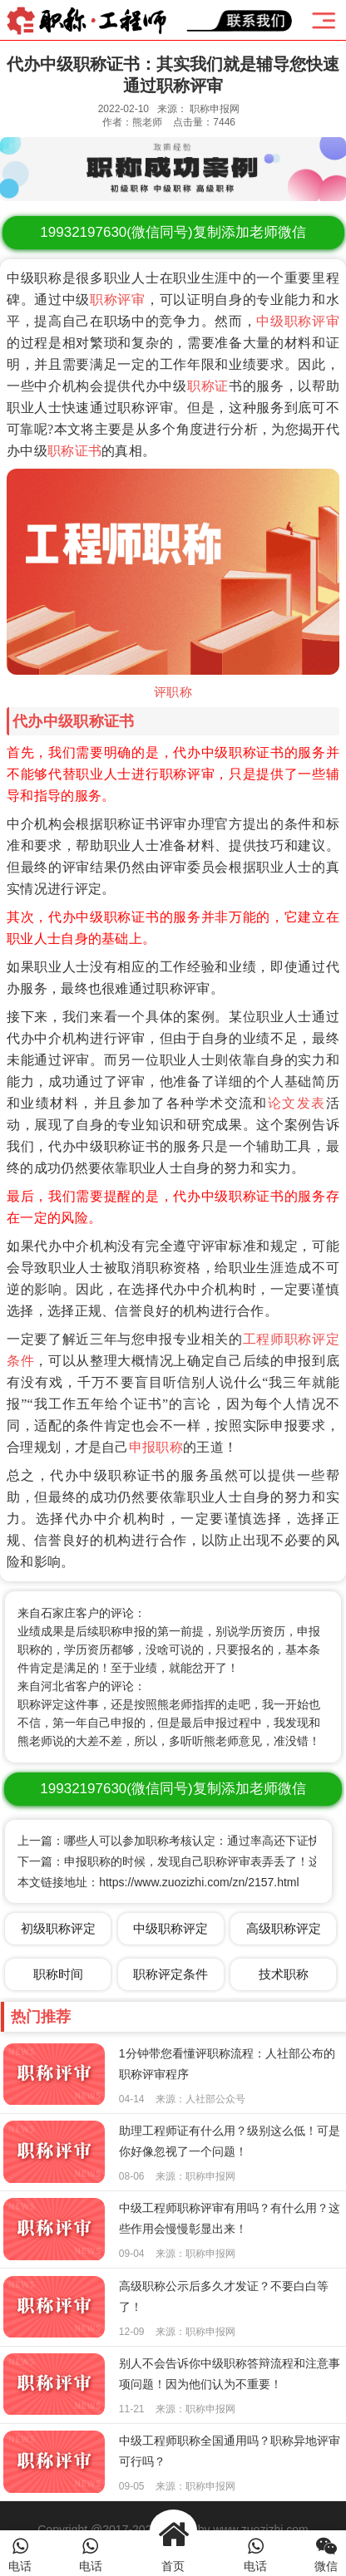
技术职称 (284, 1974)
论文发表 (297, 1103)
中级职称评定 (170, 1928)
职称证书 (74, 451)
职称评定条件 (170, 1974)
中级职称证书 (89, 721)
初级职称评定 (58, 1928)
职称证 (208, 386)
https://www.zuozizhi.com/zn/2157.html (199, 1882)
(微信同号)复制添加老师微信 (172, 232)
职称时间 (58, 1974)
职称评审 (118, 300)
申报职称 (156, 1447)
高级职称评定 (283, 1928)
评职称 (173, 692)
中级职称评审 (297, 321)
